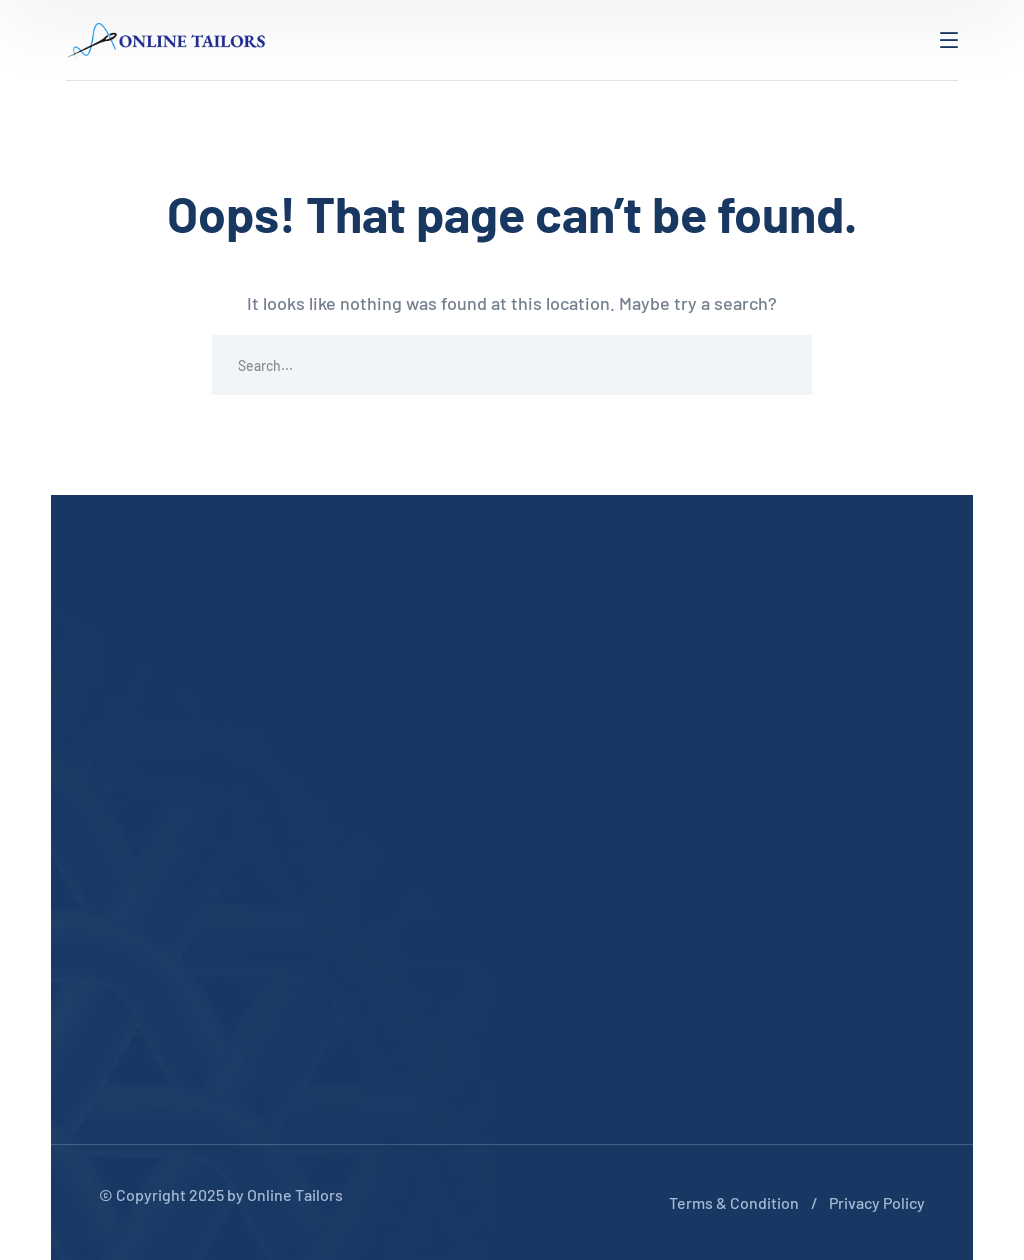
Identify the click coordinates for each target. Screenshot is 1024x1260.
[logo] (166, 38)
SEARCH (782, 365)
